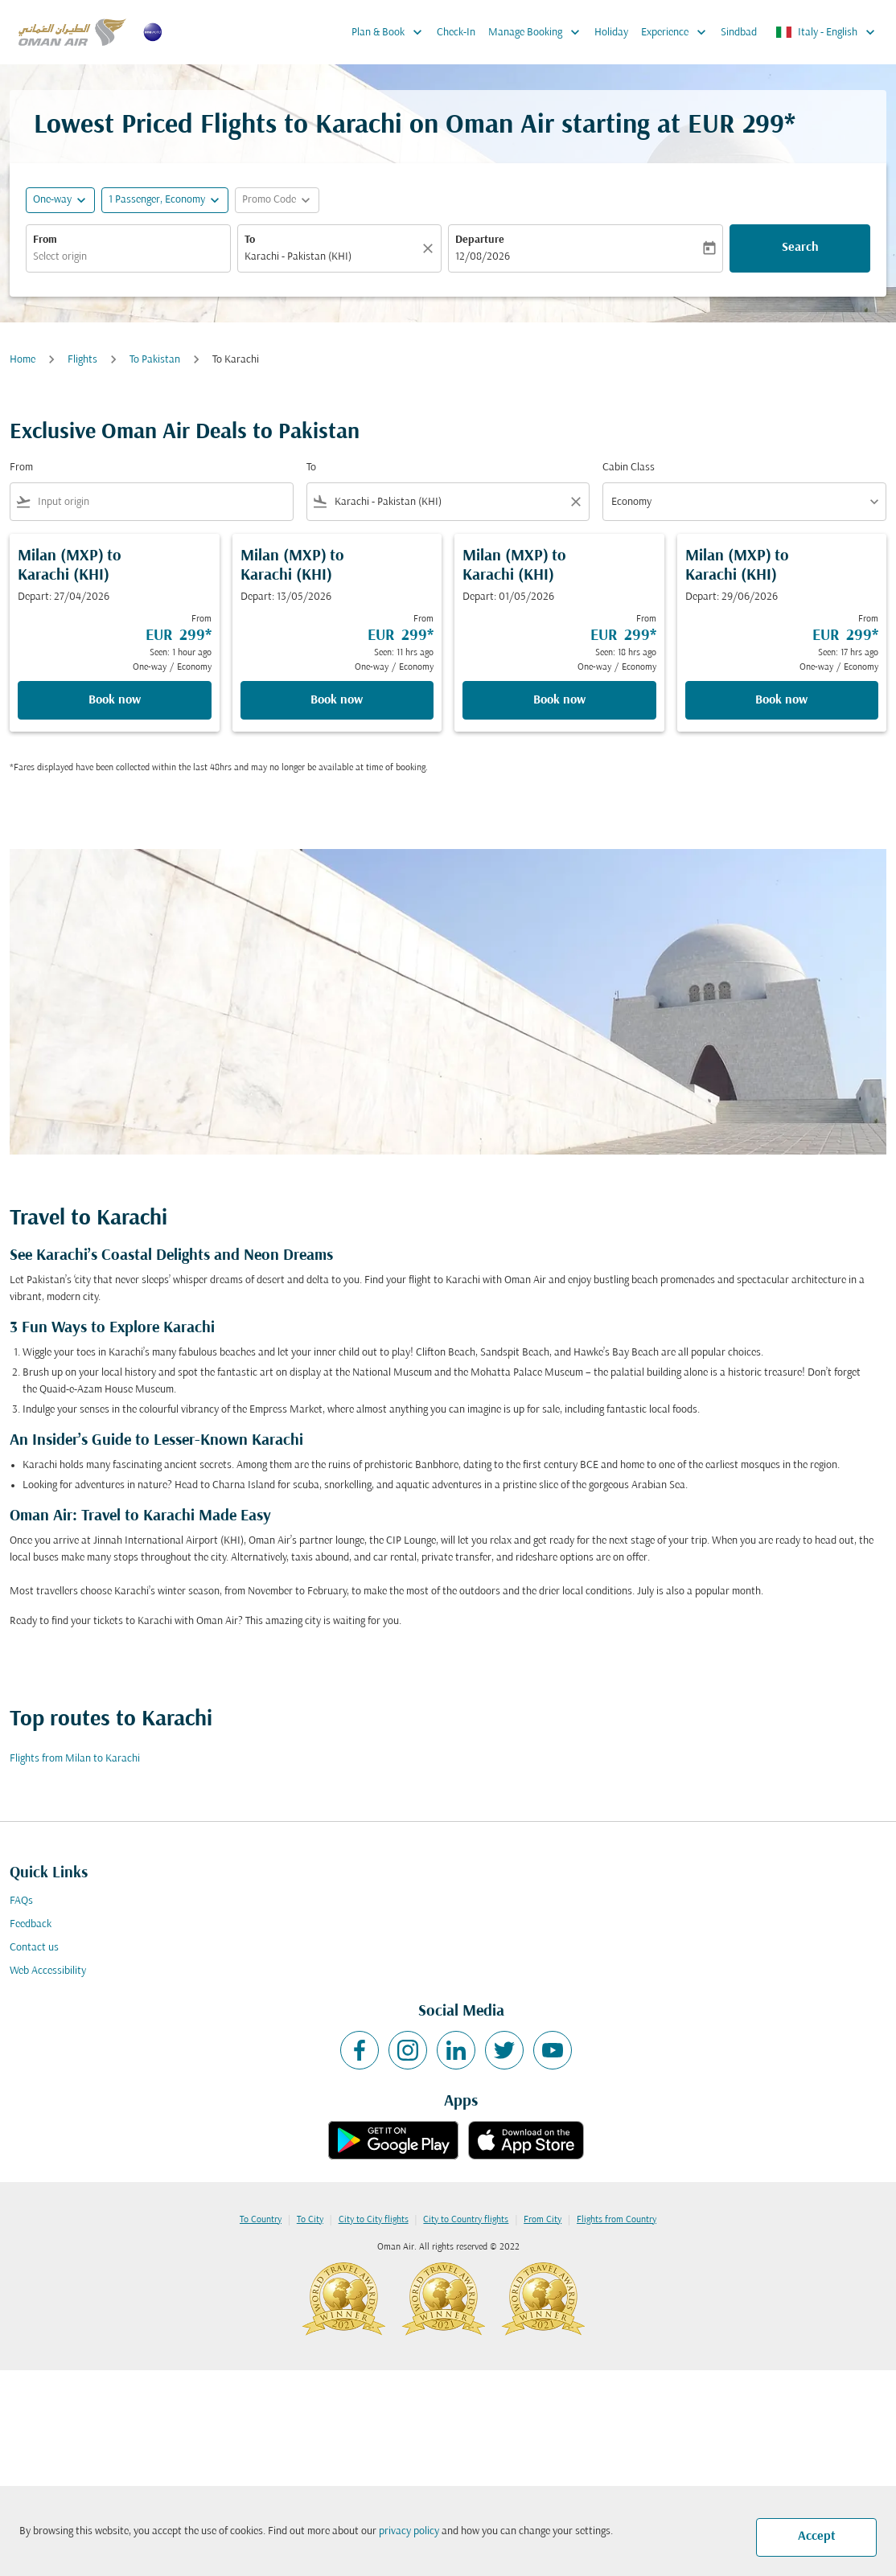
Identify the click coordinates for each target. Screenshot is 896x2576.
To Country (261, 2220)
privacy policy (409, 2531)
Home (22, 360)
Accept (817, 2536)
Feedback (30, 1924)
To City (310, 2220)
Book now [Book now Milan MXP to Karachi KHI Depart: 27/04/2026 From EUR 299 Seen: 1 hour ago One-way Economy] (114, 700)
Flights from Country (616, 2220)
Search (800, 247)
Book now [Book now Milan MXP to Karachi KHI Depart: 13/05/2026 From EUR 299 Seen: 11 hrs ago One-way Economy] (336, 700)
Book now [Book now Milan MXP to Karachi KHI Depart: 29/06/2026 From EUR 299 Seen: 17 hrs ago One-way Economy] (781, 700)
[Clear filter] (575, 501)
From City (542, 2220)
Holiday (611, 33)
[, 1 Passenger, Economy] (157, 199)
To (250, 240)
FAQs (21, 1901)
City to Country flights (465, 2220)
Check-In (456, 33)
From (45, 240)
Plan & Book (390, 32)
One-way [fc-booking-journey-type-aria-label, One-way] (52, 200)
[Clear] (430, 248)
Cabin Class (628, 467)
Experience (677, 32)
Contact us (34, 1948)
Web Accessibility (48, 1971)
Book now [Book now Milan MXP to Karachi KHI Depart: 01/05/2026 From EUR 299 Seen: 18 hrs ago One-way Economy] (559, 700)
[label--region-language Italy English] (826, 32)
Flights (82, 360)
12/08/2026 (482, 257)
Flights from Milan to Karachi (75, 1759)
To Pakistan (154, 360)
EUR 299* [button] (741, 126)
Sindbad (739, 33)
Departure (479, 240)
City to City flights (374, 2220)
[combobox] (128, 256)
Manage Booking (538, 32)
